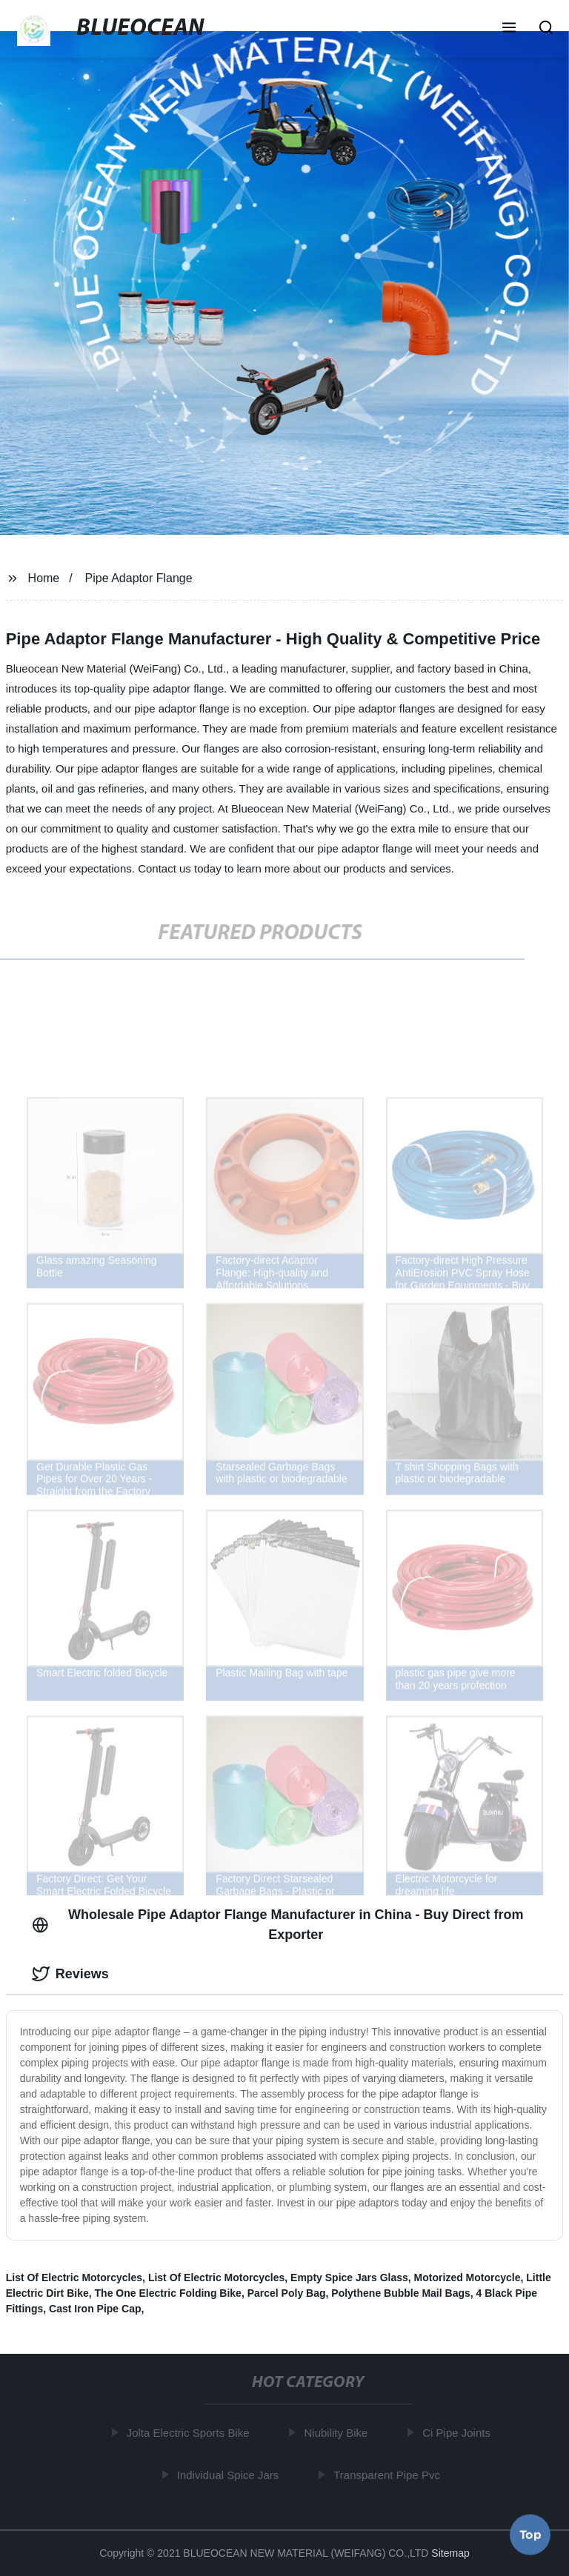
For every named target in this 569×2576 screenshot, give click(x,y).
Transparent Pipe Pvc (389, 2474)
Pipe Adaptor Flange (139, 578)
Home (44, 578)
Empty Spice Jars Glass (349, 2277)
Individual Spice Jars (231, 2474)
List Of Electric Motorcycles (74, 2277)
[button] (509, 29)
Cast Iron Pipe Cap (95, 2309)
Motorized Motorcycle (467, 2277)
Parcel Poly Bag (286, 2293)
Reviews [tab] (70, 1974)
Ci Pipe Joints (459, 2432)
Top (530, 2531)
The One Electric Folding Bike (168, 2293)
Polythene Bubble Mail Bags (400, 2293)
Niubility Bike (338, 2432)
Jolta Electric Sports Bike (190, 2432)
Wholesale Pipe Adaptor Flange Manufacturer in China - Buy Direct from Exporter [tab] (278, 1924)
